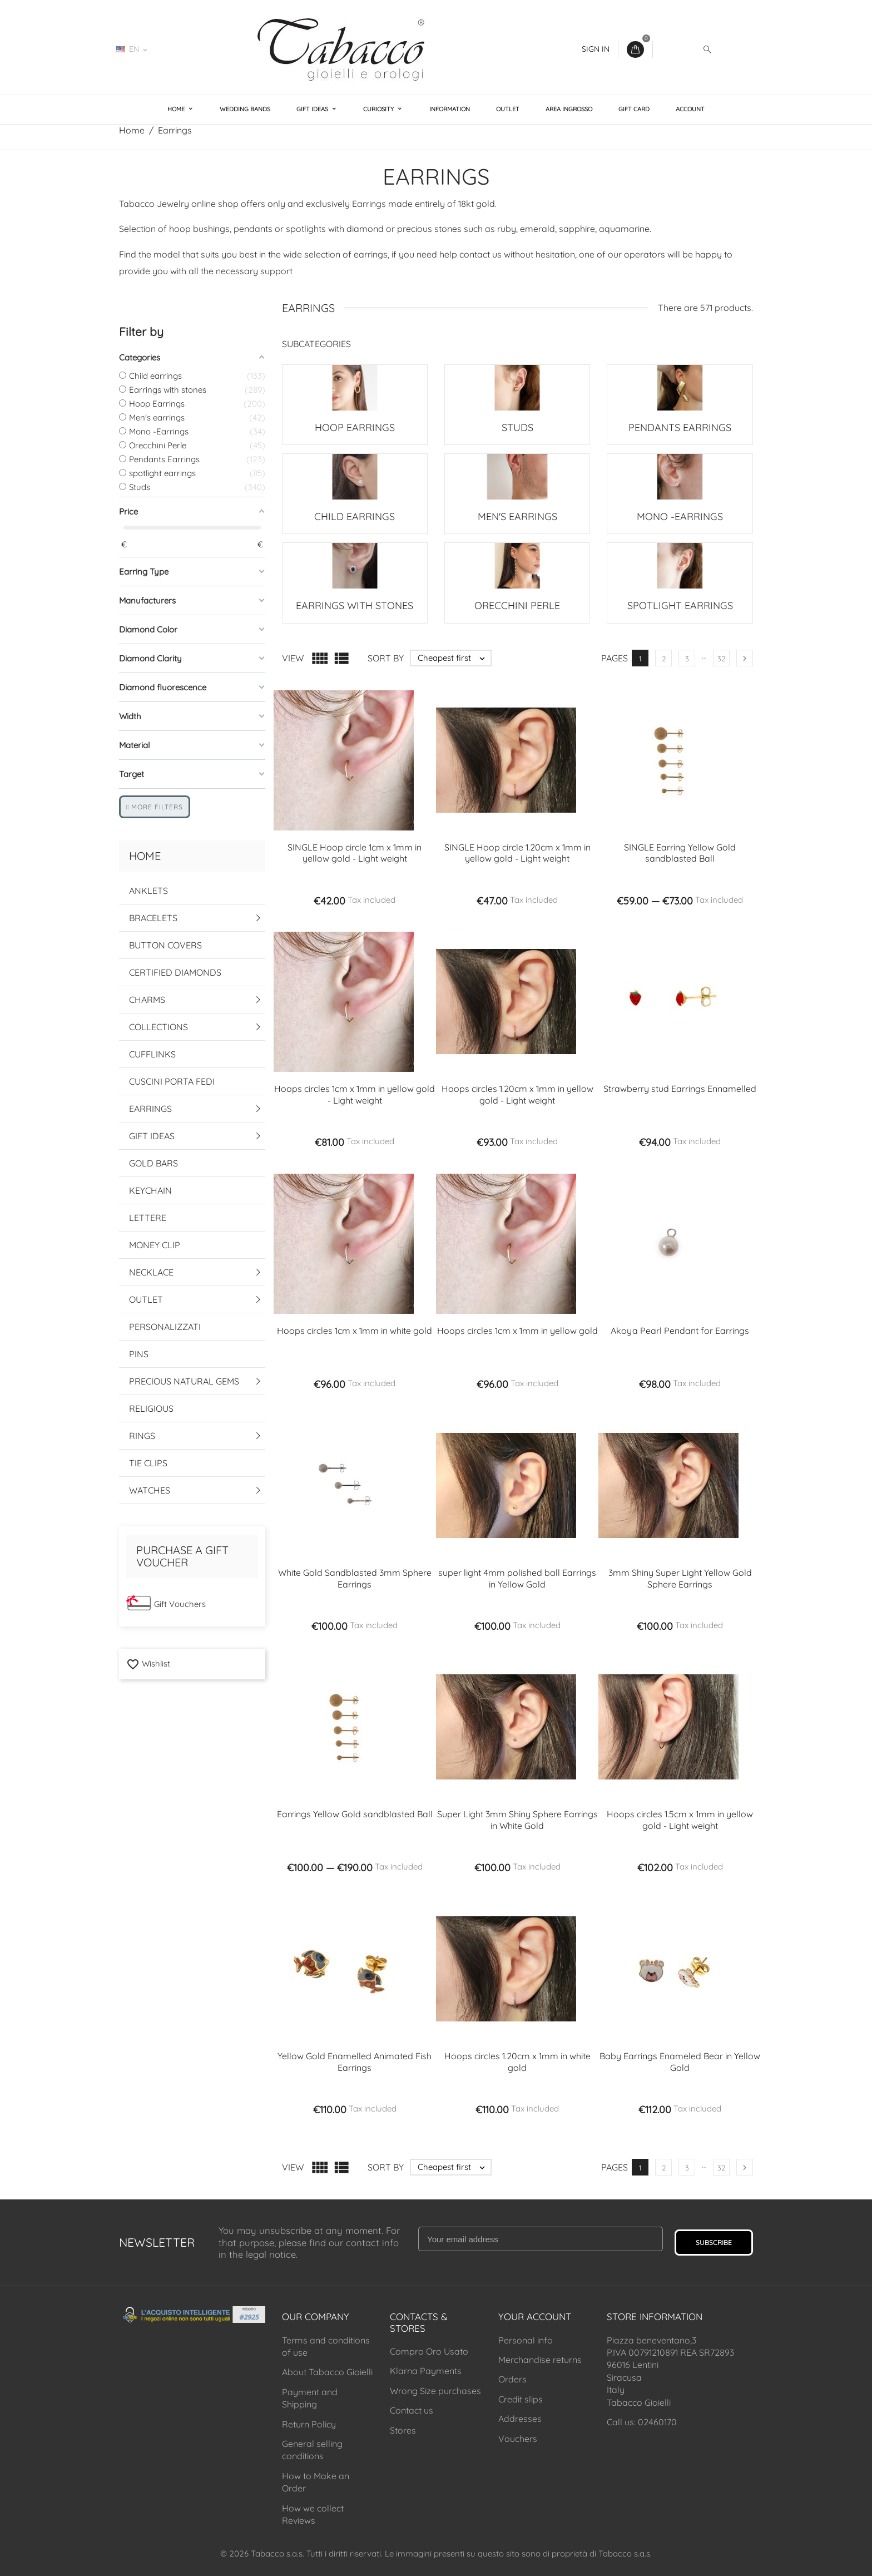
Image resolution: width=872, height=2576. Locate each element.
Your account (534, 2316)
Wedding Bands (245, 109)
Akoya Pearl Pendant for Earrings (680, 1330)
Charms (147, 999)
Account (690, 109)
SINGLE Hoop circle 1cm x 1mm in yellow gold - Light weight (355, 853)
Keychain (150, 1190)
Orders (512, 2379)
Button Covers (165, 945)
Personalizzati (165, 1326)
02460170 (189, 49)
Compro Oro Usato (429, 2351)
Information (449, 109)
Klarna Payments (426, 2370)
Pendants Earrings (679, 427)
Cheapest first (454, 658)
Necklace (151, 1272)
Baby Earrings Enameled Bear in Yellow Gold (680, 2061)
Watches (149, 1490)
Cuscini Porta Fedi (172, 1081)
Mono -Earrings (680, 516)
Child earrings (354, 516)
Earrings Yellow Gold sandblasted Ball (355, 1813)
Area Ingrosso (569, 109)
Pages (614, 658)
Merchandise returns (540, 2359)
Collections (158, 1026)
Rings (142, 1435)
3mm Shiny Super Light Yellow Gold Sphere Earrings (680, 1578)
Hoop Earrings (355, 427)
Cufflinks (152, 1054)
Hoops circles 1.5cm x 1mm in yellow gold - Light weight (680, 1819)
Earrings (150, 1108)
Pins (138, 1353)
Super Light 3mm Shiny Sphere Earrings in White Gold (517, 1819)
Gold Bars (153, 1163)
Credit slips (520, 2399)
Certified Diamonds (175, 972)
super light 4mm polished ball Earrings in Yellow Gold (517, 1578)
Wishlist (148, 1663)
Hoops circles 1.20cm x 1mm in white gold (517, 2061)
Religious (151, 1408)
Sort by (386, 658)
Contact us (411, 2410)
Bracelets (153, 917)
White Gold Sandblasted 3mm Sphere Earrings (355, 1578)
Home (176, 109)
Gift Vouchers (180, 1604)
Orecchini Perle (517, 605)
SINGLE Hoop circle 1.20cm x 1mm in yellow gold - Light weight (517, 853)
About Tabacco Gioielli (327, 2371)
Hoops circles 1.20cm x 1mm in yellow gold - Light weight (517, 1094)
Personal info (525, 2340)
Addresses (520, 2418)
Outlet (507, 109)
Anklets (148, 890)
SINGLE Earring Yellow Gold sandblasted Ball (680, 853)
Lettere (147, 1217)
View (293, 658)
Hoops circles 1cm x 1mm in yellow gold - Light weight (354, 1094)
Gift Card (634, 109)
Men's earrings (517, 516)
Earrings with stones (354, 605)
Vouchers (517, 2438)
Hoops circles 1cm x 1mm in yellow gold (517, 1330)
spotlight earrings (680, 605)
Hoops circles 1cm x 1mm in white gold (354, 1330)
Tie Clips (148, 1463)
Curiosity (379, 109)
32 (721, 658)
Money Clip (154, 1244)
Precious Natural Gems (184, 1381)
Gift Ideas (313, 109)
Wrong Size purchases (435, 2390)
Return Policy (309, 2424)
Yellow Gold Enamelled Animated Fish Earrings (355, 2061)
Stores (403, 2430)
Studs (517, 427)
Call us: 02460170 (642, 2421)
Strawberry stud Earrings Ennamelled (679, 1088)
